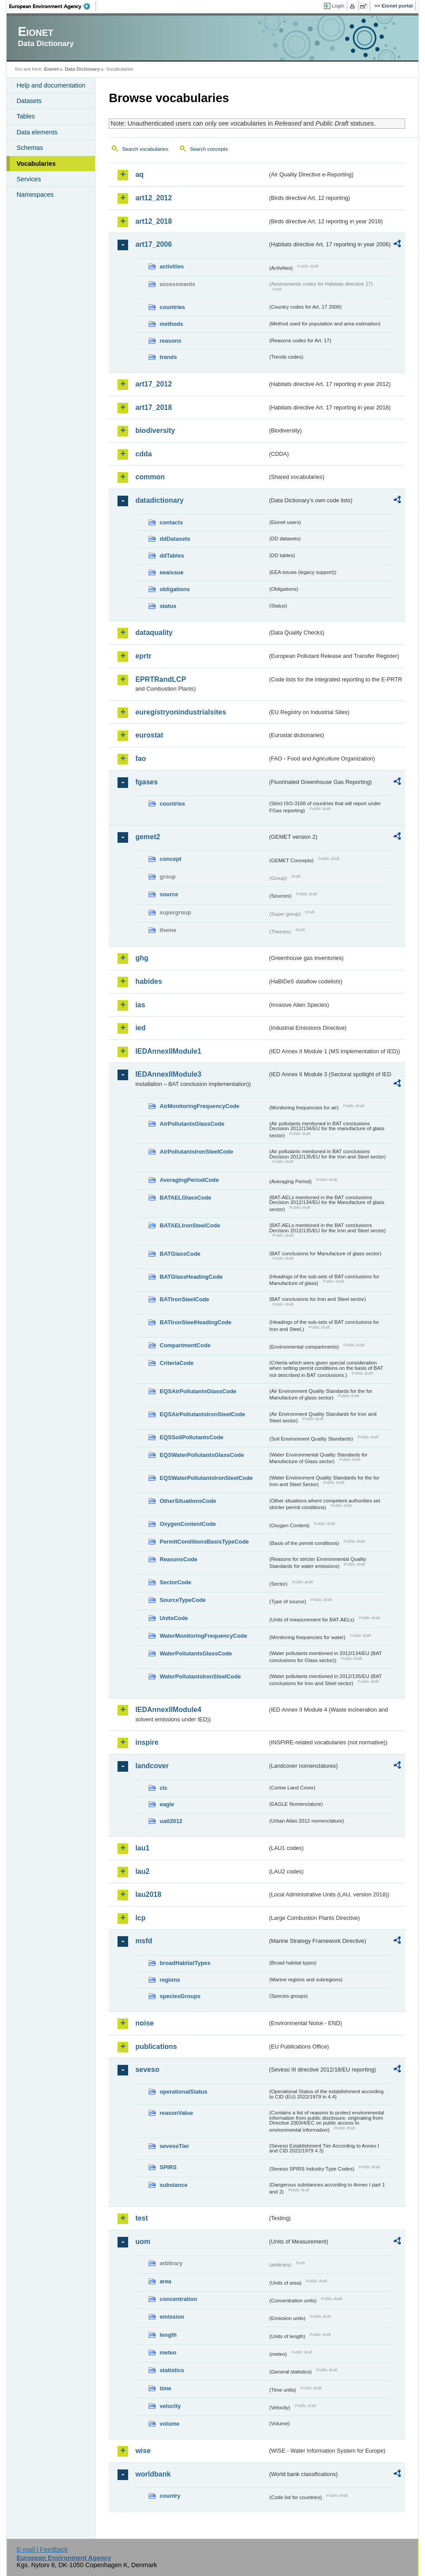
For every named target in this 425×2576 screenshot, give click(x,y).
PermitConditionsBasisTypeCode (204, 1541)
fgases (146, 782)
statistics (171, 2370)
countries (172, 307)
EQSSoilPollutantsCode (191, 1437)
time (165, 2388)
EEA (52, 6)
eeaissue (171, 572)
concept (170, 859)
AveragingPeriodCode (189, 1180)
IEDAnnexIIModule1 (168, 1051)
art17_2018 (153, 407)
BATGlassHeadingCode (191, 1276)
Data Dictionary (82, 69)
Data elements (36, 132)
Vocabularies (36, 163)
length (167, 2334)
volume (169, 2423)
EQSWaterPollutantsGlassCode (201, 1455)
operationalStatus (183, 2091)
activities (171, 266)
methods (171, 324)
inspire (146, 1742)
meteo (167, 2352)
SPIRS (167, 2167)
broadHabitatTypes (184, 1963)
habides (148, 981)
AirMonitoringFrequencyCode (199, 1106)
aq (139, 174)
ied (140, 1028)
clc (163, 1788)
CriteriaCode (176, 1363)
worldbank (153, 2474)
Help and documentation (50, 85)
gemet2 (147, 837)
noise (144, 2023)
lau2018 (148, 1894)
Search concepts (209, 149)
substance (173, 2185)
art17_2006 (153, 244)
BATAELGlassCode (185, 1197)
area (165, 2281)
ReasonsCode (178, 1559)
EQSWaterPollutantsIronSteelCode (206, 1478)
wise (143, 2450)
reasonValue (176, 2113)
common (150, 477)
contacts (171, 522)
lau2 (142, 1871)
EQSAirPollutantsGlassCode (197, 1391)
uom (142, 2241)
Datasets (29, 100)
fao (140, 758)
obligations (174, 589)
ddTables (171, 555)
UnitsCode (173, 1618)
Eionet (51, 69)
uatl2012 (170, 1821)
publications (156, 2046)
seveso (147, 2069)
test (141, 2218)
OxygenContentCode (187, 1524)
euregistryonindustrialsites (180, 712)
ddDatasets (174, 538)
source (168, 894)
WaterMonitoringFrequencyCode (203, 1635)
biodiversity (155, 430)
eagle (166, 1804)
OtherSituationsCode (187, 1501)
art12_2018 (153, 221)
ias (140, 1005)
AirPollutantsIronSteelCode (196, 1151)
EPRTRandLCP (160, 679)
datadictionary (159, 500)
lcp (140, 1918)
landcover (152, 1766)
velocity (170, 2406)
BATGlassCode (179, 1253)
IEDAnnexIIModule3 (168, 1074)
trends (168, 357)
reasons (170, 340)
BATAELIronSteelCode (189, 1225)
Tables (25, 116)
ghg (141, 958)
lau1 (142, 1848)
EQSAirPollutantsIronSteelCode (202, 1414)
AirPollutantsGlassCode (191, 1123)
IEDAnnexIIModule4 (168, 1709)
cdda (143, 454)
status (167, 606)
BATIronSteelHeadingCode (195, 1322)
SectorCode (175, 1582)
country (169, 2495)
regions (169, 1979)
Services (28, 179)
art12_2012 (153, 198)
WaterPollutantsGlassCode (195, 1653)
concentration (178, 2299)
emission (171, 2316)
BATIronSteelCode (184, 1299)
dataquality (153, 632)
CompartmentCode (184, 1345)
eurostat (149, 735)
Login (338, 5)
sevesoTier (174, 2146)
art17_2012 (153, 384)
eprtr (143, 656)
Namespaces (34, 194)
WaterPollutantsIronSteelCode (200, 1676)
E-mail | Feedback (42, 2549)
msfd (143, 1941)
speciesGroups (179, 1996)
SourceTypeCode (182, 1600)
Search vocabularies (145, 149)
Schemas (29, 147)
